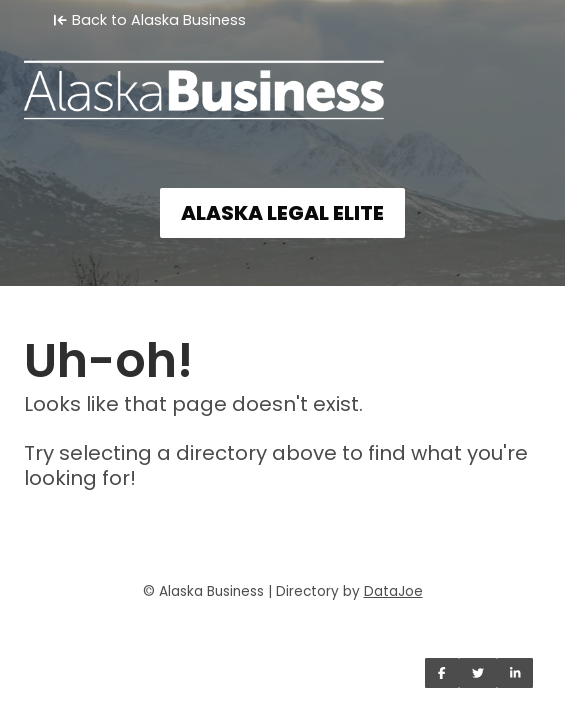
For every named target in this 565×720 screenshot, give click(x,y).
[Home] (282, 76)
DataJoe (393, 591)
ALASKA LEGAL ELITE (282, 213)
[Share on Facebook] (442, 673)
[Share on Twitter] (478, 673)
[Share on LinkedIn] (515, 673)
